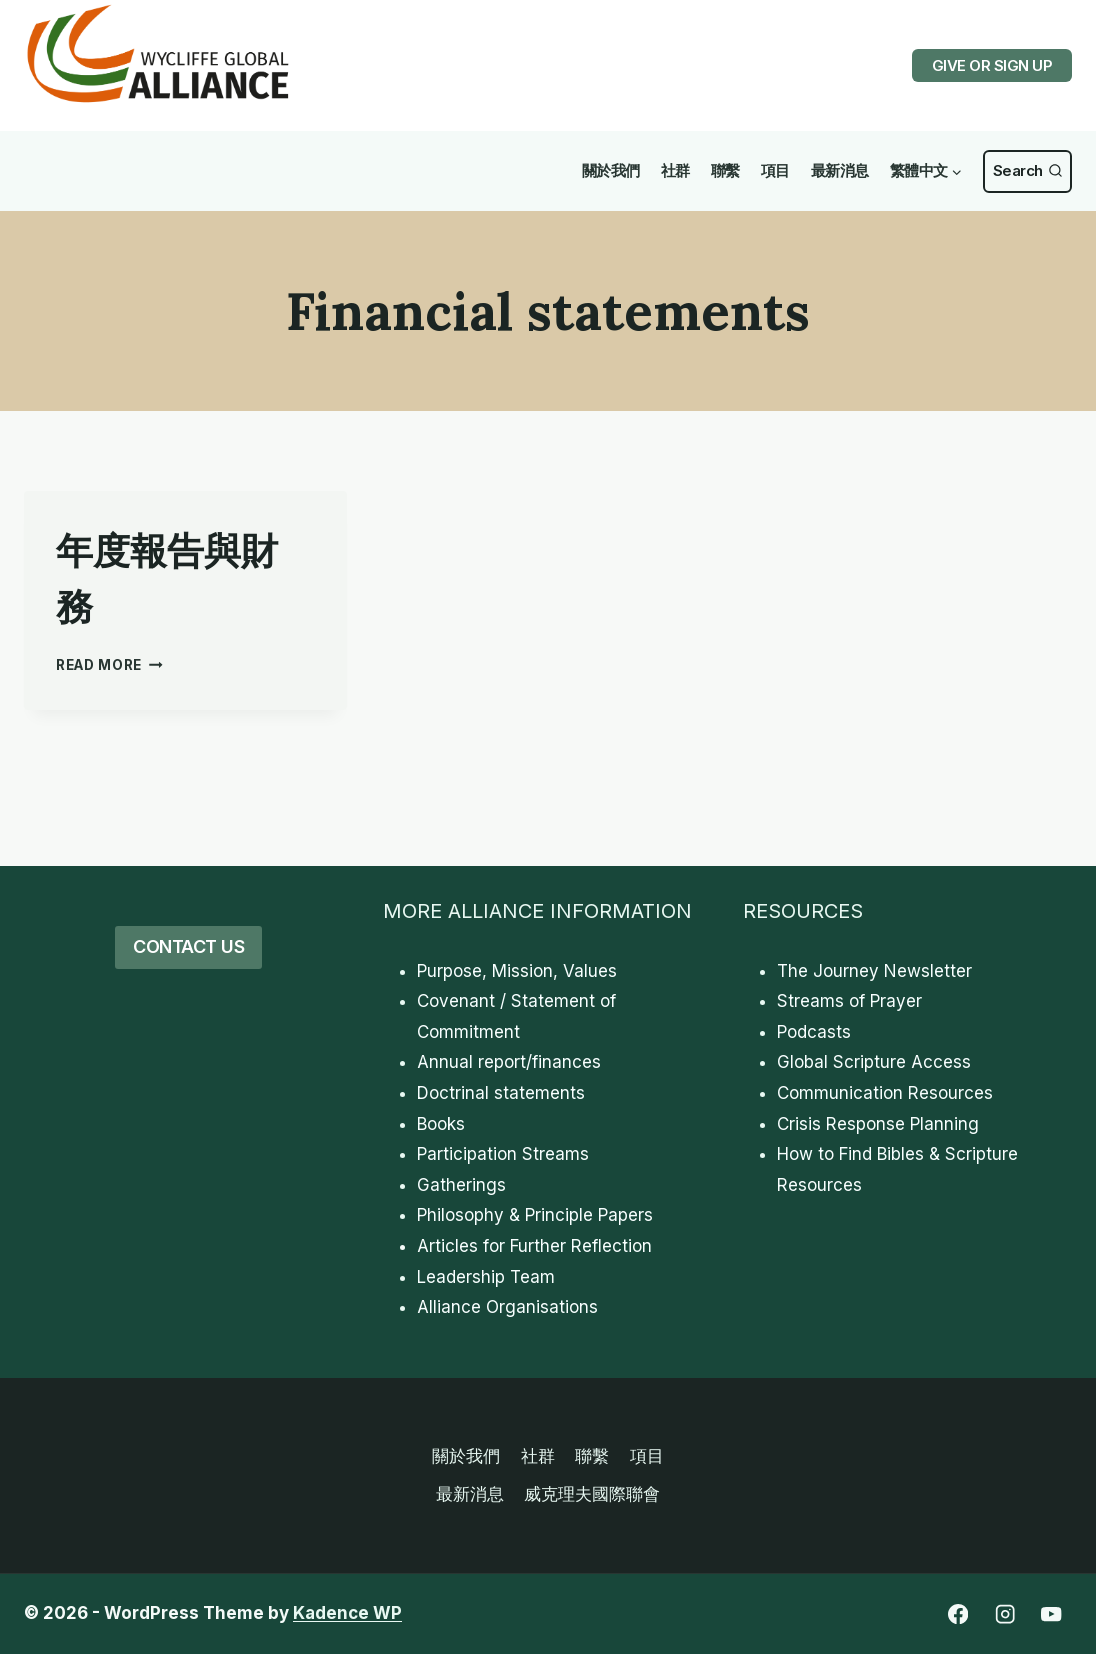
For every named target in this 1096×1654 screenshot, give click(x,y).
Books (441, 1124)
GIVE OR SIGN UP (992, 65)
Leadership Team (486, 1277)
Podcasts (814, 1032)
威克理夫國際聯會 (592, 1494)
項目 (775, 170)
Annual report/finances (509, 1062)
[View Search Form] (1027, 171)
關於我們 (611, 170)
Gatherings (461, 1185)
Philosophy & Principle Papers (535, 1215)
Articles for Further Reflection (534, 1246)
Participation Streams (503, 1154)
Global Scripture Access (874, 1062)
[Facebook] (957, 1614)
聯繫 (725, 170)
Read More (109, 665)
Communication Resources (885, 1093)
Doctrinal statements (501, 1093)
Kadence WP (347, 1613)
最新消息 (840, 170)
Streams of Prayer (849, 1001)
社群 (675, 170)
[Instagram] (1004, 1614)
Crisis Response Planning (878, 1124)
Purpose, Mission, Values (517, 971)
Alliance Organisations (507, 1307)
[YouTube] (1051, 1614)
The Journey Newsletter (874, 971)
